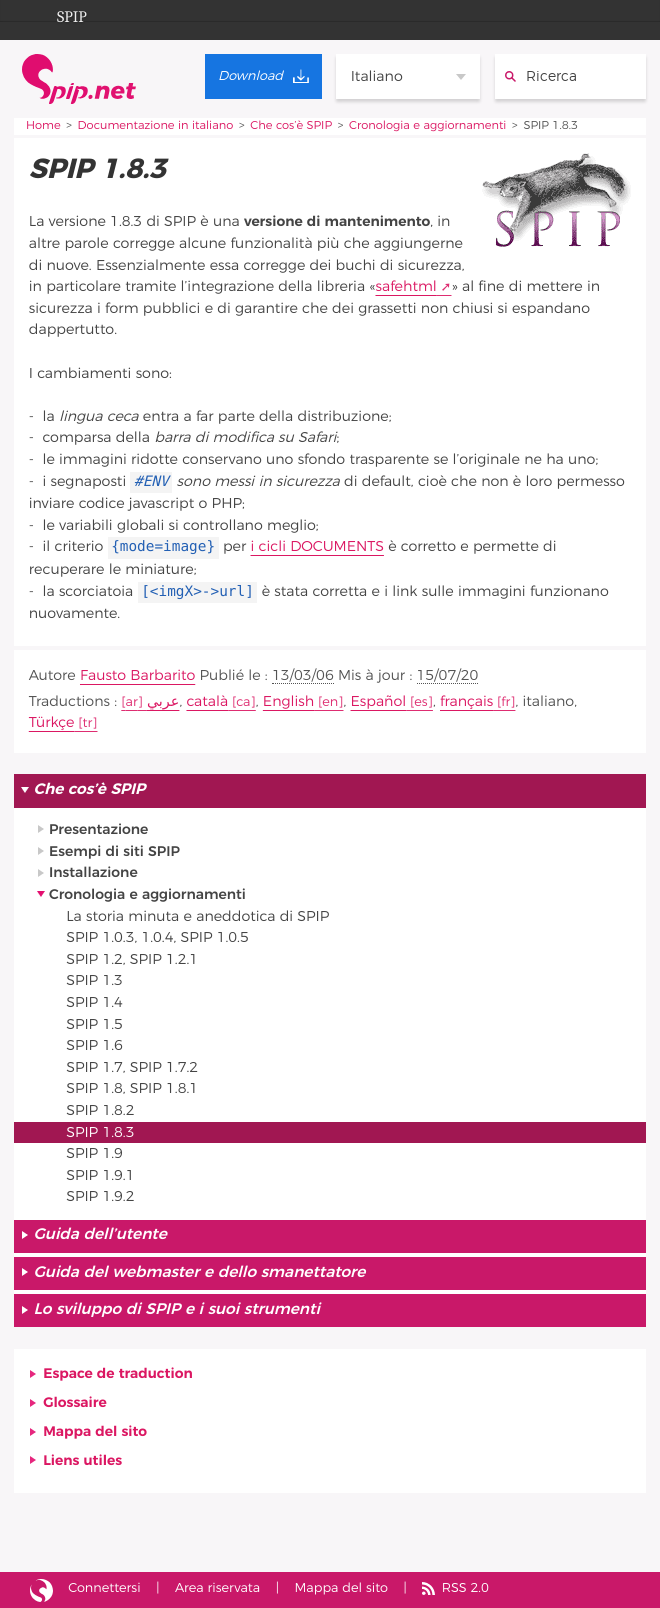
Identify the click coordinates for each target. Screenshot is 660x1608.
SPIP (56, 14)
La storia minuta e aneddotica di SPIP (197, 916)
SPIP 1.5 (94, 1024)
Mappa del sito (95, 1431)
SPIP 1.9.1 (100, 1175)
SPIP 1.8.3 (100, 1132)
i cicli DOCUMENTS (317, 546)
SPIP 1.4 (94, 1002)
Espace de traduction (118, 1373)
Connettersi (104, 1588)
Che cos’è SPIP (291, 126)
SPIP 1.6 (94, 1045)
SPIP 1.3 (94, 980)
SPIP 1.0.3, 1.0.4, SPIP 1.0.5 (157, 937)
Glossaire (75, 1402)
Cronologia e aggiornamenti (427, 126)
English (288, 701)
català (207, 701)
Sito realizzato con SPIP (41, 1590)
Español (379, 701)
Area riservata (217, 1588)
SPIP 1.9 (94, 1153)
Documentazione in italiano (156, 126)
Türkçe (52, 722)
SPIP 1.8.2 (100, 1110)
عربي (163, 701)
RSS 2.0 (465, 1588)
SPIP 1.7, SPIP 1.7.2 (132, 1067)
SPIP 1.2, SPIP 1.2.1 (132, 959)
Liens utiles (82, 1460)
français (466, 701)
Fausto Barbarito (137, 675)
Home (43, 126)
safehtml (405, 286)
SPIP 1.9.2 (100, 1196)
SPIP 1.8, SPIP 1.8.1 (132, 1088)
